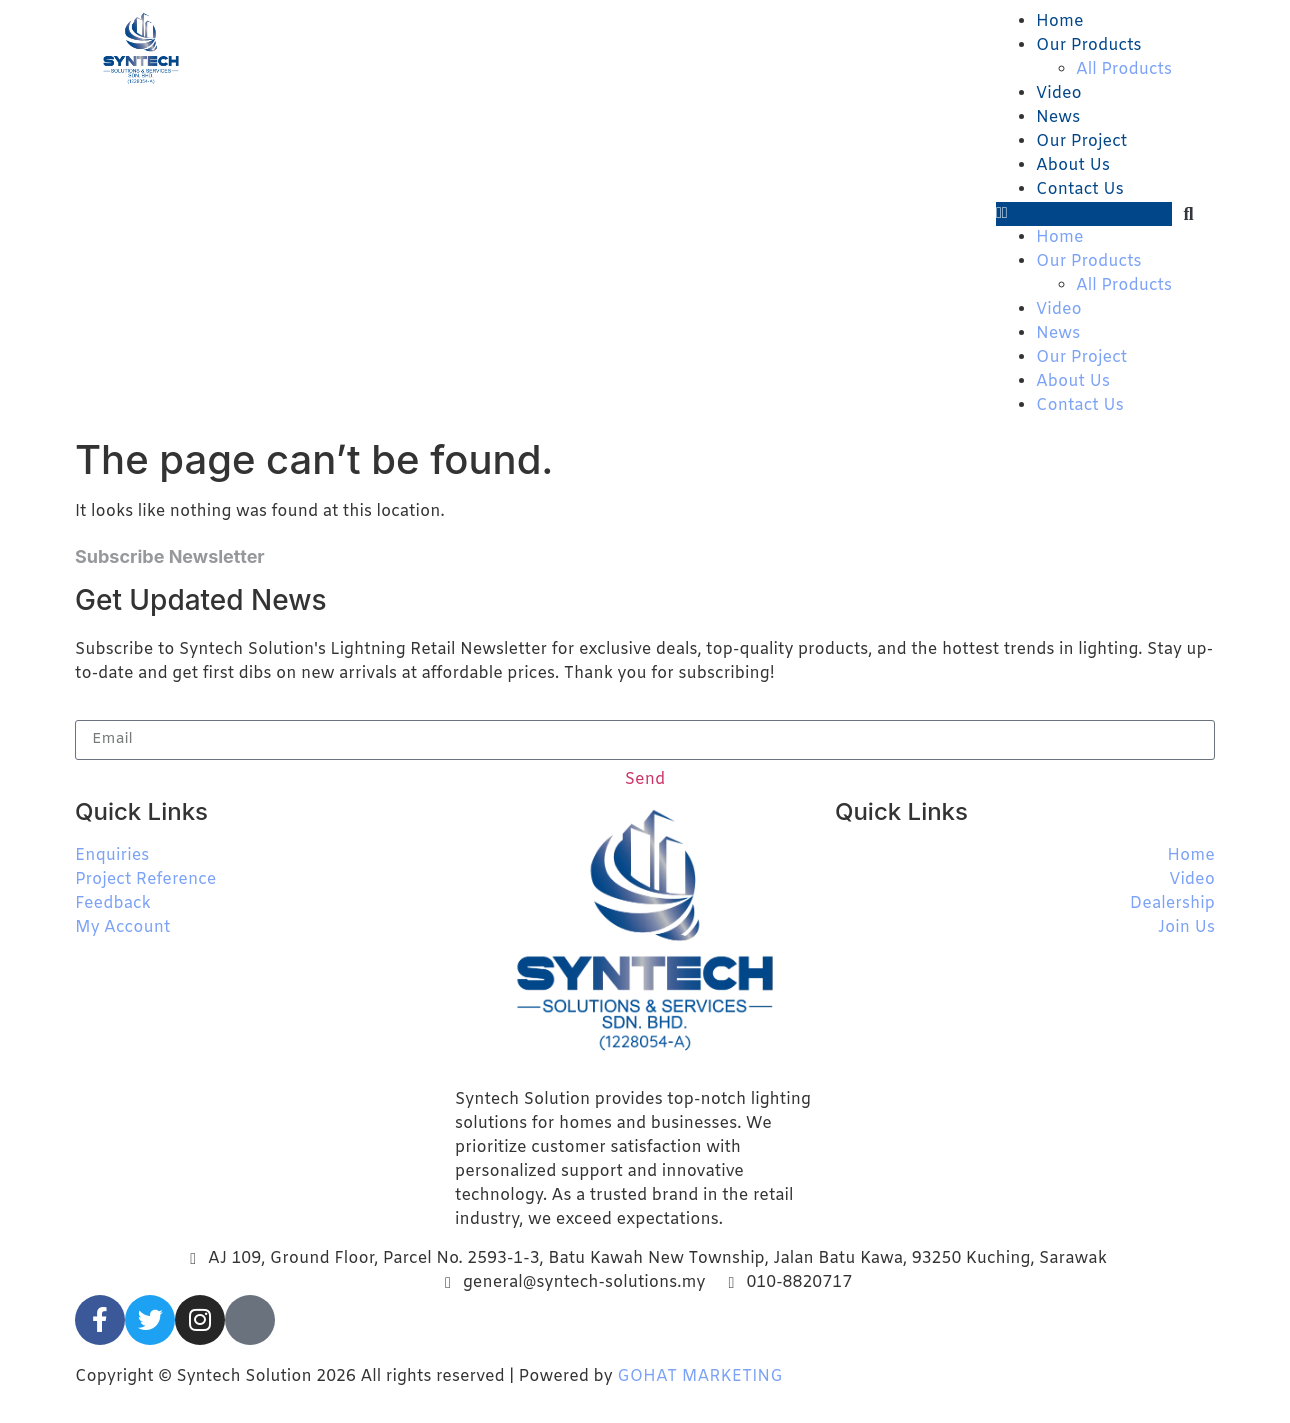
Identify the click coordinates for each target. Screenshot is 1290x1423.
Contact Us (1080, 189)
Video (1059, 93)
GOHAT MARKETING (699, 1376)
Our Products (1089, 45)
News (1058, 117)
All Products (1124, 69)
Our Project (1081, 141)
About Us (1073, 165)
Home (1060, 21)
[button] (1084, 214)
